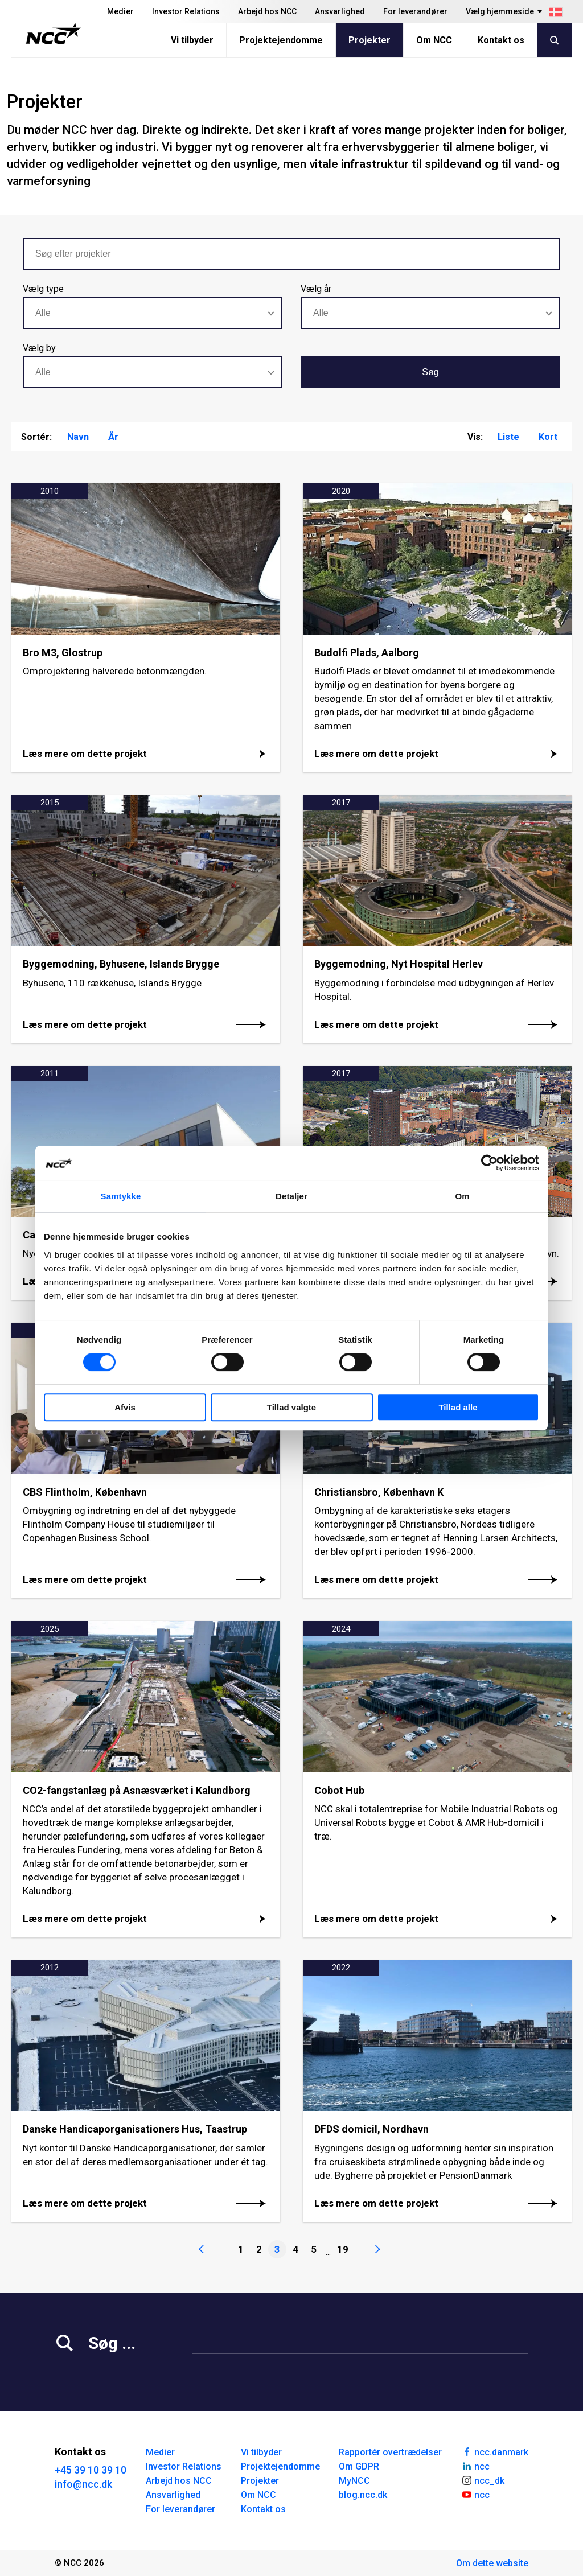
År (113, 436)
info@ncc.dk (83, 2484)
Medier (120, 11)
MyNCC (354, 2480)
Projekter (369, 40)
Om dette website (492, 2563)
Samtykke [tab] (121, 1196)
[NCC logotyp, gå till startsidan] (53, 33)
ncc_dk (482, 2480)
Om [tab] (462, 1196)
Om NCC (434, 40)
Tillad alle (457, 1407)
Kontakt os (501, 40)
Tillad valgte (291, 1407)
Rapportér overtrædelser (390, 2452)
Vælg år (316, 288)
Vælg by (39, 348)
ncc (475, 2465)
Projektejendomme (281, 40)
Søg (430, 372)
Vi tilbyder (192, 40)
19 (342, 2249)
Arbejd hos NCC (267, 11)
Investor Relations (186, 11)
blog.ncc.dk (363, 2494)
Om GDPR (359, 2466)
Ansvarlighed (340, 11)
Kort (548, 436)
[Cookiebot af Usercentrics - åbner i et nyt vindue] (489, 1162)
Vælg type (43, 288)
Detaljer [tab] (291, 1196)
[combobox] (152, 313)
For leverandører (415, 11)
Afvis (125, 1407)
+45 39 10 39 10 (90, 2470)
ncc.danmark (494, 2451)
